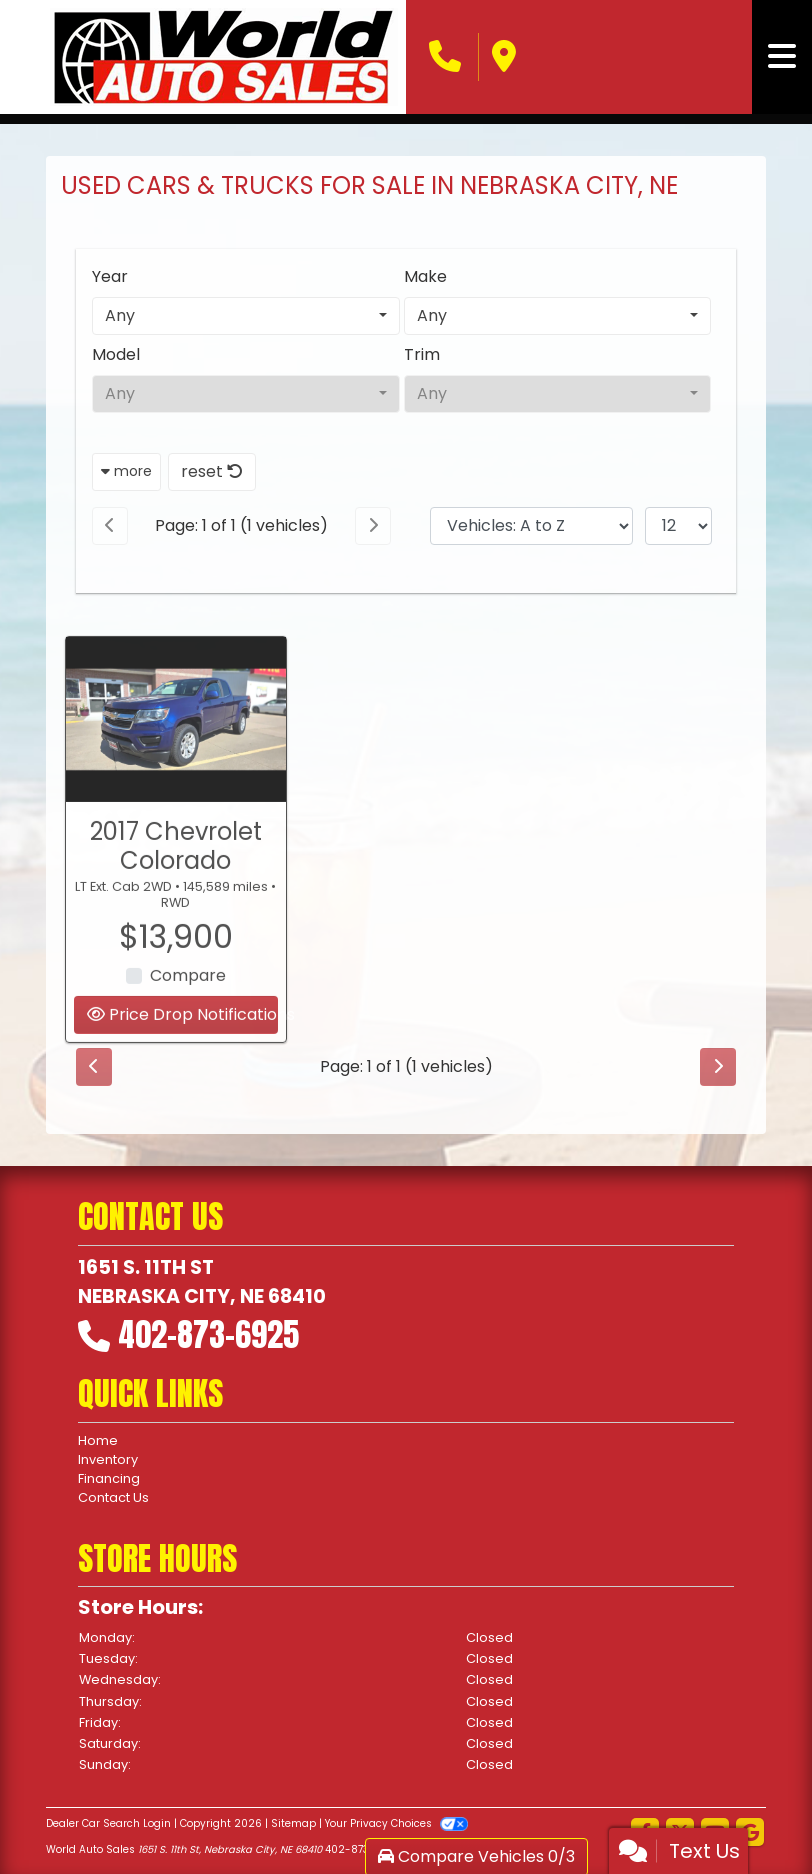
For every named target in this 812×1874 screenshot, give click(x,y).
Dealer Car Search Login (108, 1823)
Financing (109, 1478)
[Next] (373, 526)
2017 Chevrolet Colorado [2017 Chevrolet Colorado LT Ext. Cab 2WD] (176, 865)
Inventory (108, 1459)
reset (212, 471)
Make (425, 276)
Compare (188, 995)
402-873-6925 (208, 1334)
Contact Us (113, 1497)
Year (110, 276)
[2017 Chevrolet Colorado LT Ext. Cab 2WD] (176, 738)
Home (98, 1440)
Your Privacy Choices (396, 1823)
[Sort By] (531, 526)
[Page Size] (678, 526)
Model (116, 354)
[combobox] (246, 316)
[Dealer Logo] (224, 57)
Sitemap (293, 1823)
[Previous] (110, 526)
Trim (422, 354)
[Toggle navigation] (782, 57)
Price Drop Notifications (182, 1034)
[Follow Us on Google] (750, 1833)
